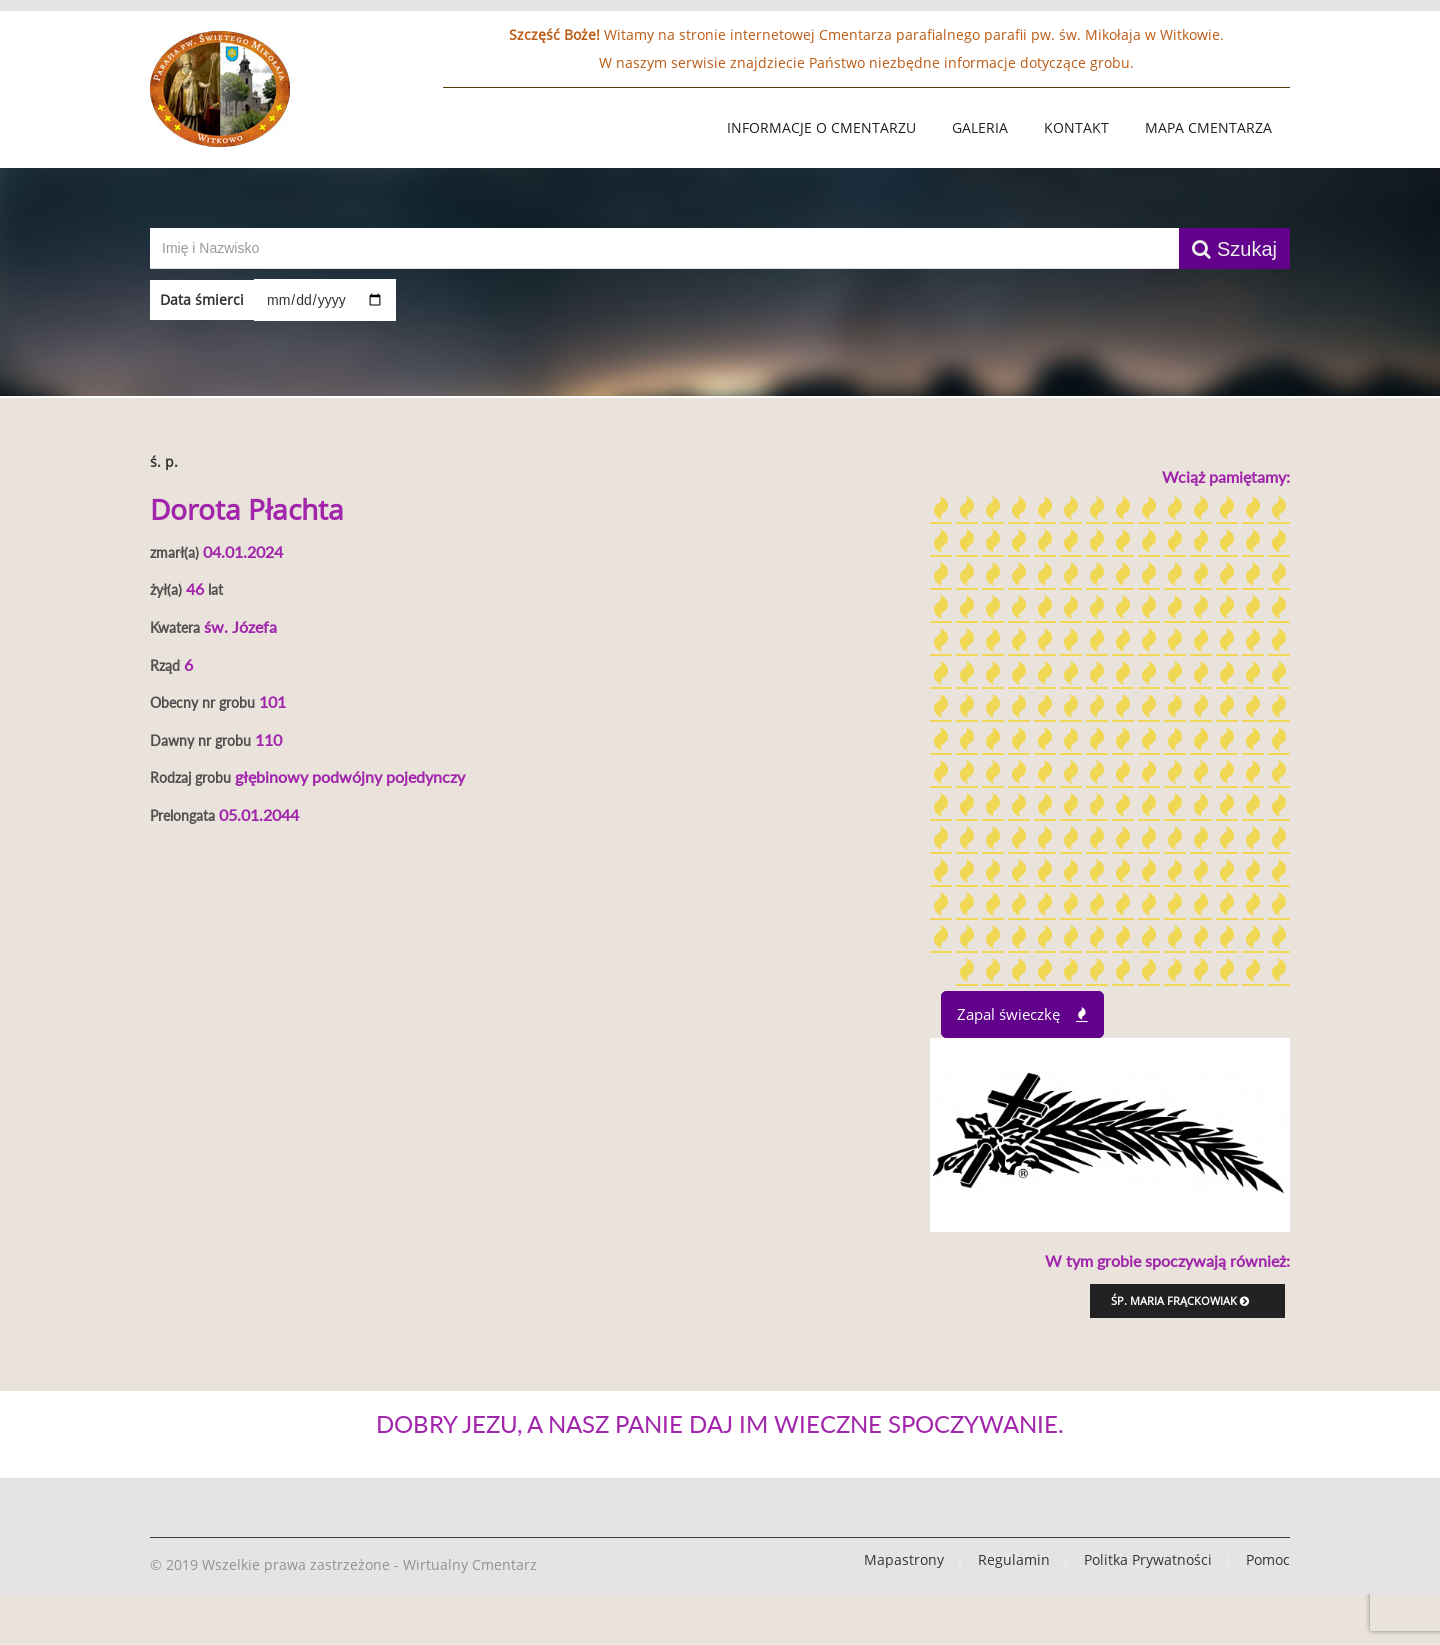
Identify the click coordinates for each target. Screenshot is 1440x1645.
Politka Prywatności (1148, 1559)
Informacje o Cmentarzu (821, 127)
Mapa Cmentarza (1208, 127)
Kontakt (1076, 127)
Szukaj (1234, 249)
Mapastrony (904, 1559)
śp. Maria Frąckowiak (1180, 1300)
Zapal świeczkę (1022, 1014)
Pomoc (1268, 1559)
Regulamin (1014, 1559)
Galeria (980, 127)
